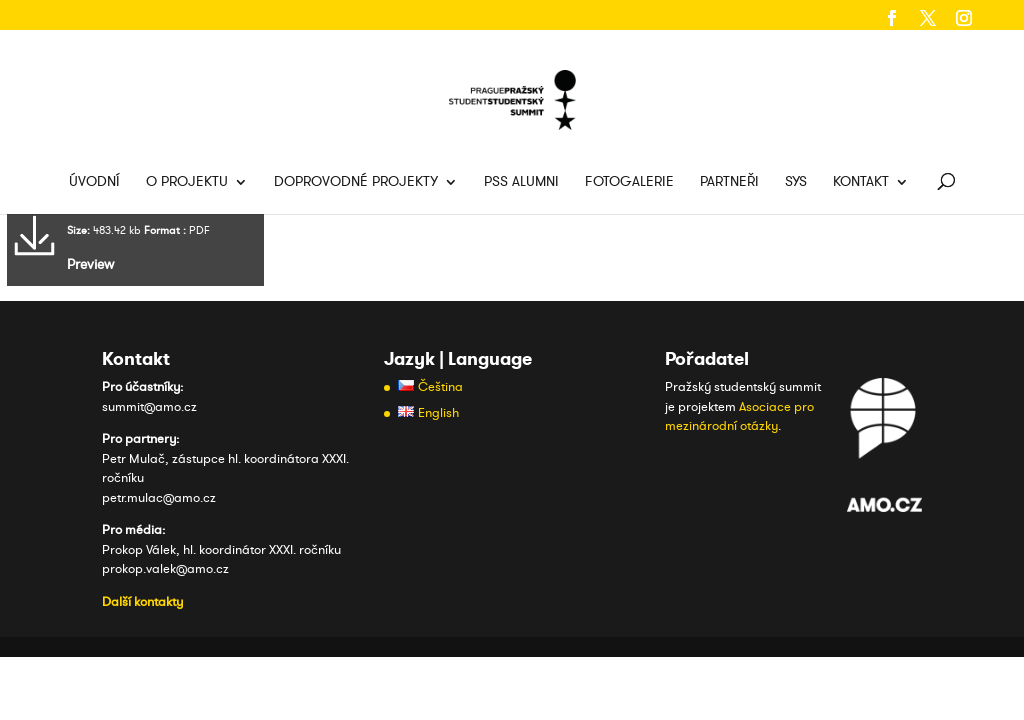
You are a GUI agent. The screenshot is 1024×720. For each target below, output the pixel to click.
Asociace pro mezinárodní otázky (739, 417)
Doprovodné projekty (356, 183)
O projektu (187, 183)
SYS (796, 183)
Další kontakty (142, 602)
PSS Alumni (521, 183)
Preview (90, 264)
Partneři (729, 183)
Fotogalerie (629, 183)
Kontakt (861, 183)
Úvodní (94, 183)
